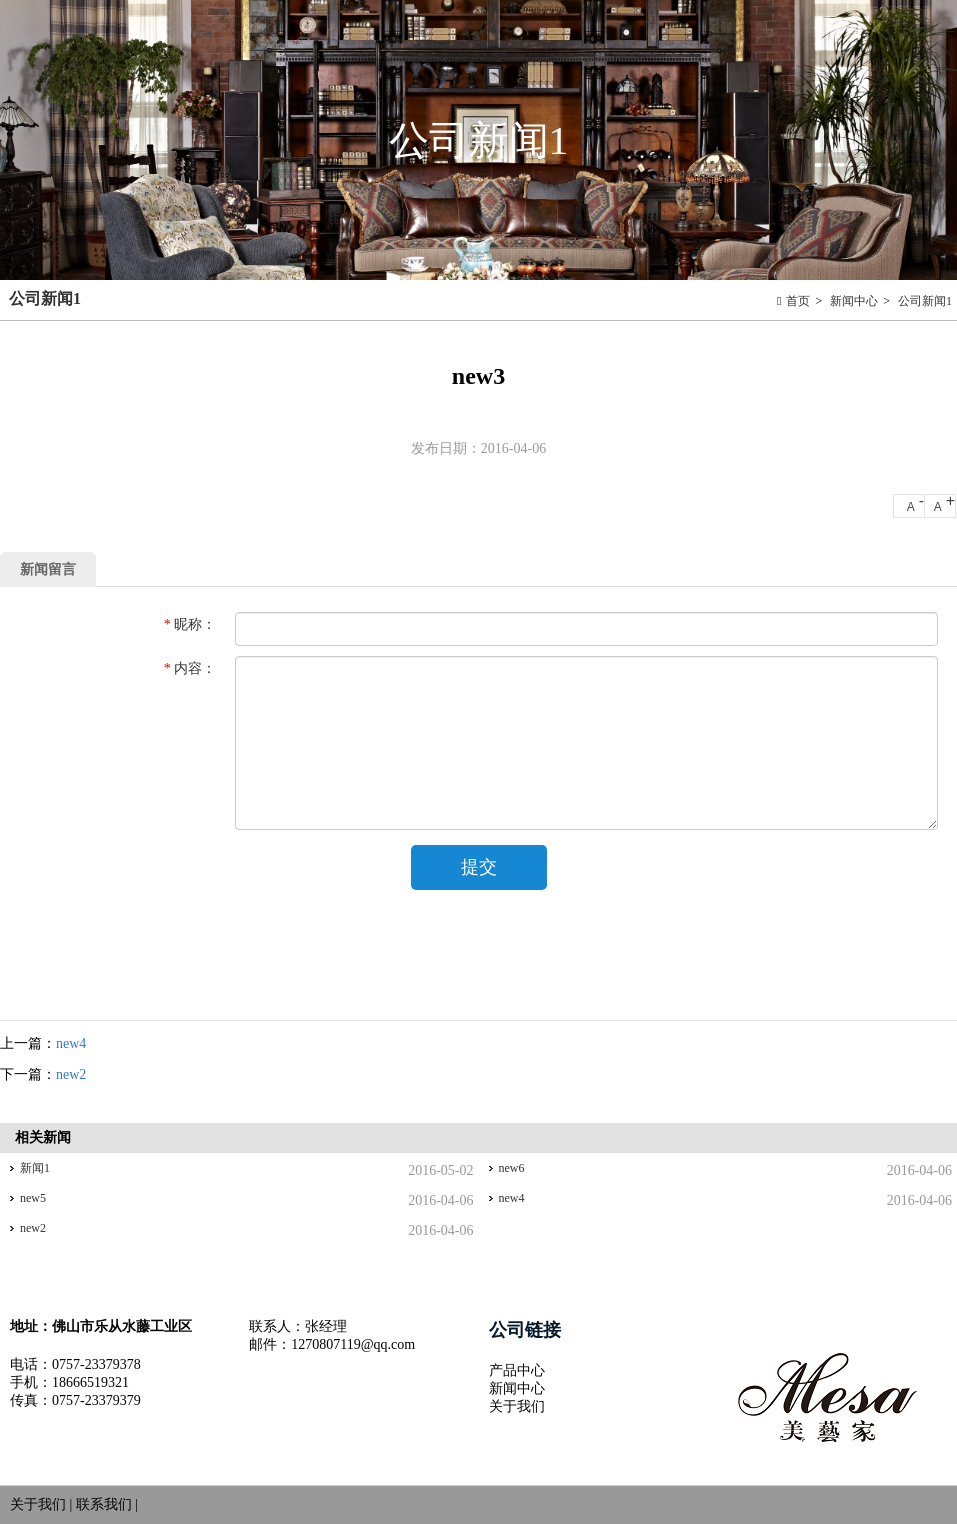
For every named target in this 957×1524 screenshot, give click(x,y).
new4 (71, 1043)
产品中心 (517, 1370)
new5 (33, 1198)
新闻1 (35, 1168)
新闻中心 (854, 301)
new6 (512, 1168)
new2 (71, 1074)
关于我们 (517, 1406)
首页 (798, 301)
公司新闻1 (925, 301)
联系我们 (104, 1504)
